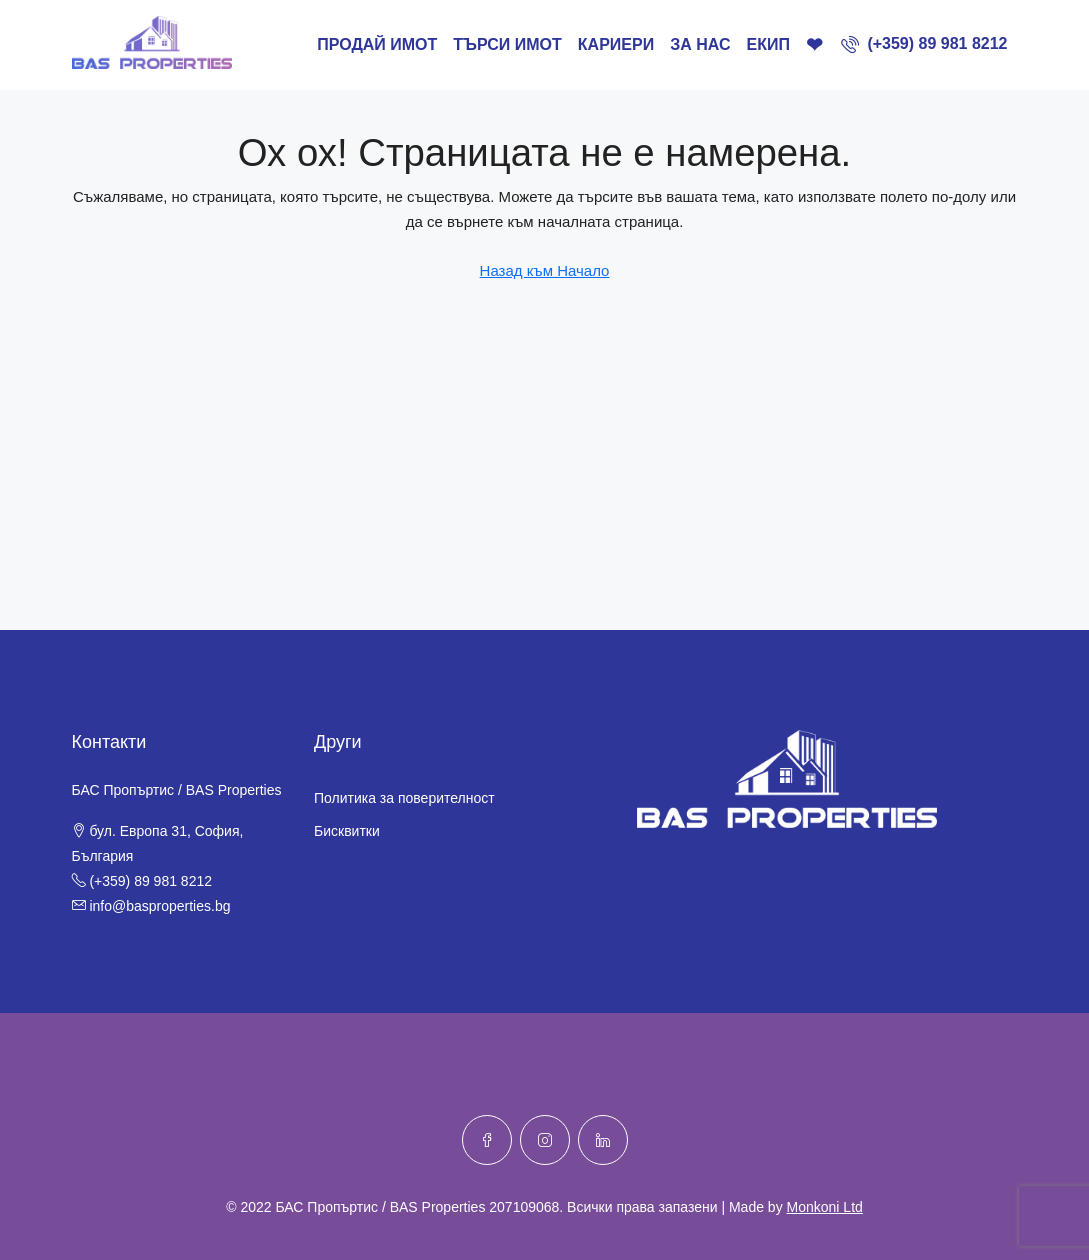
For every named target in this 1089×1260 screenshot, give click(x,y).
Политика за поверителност (404, 798)
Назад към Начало (545, 270)
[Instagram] (545, 1140)
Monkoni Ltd (825, 1207)
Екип (767, 44)
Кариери (616, 44)
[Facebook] (487, 1140)
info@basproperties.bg (159, 906)
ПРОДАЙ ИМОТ (377, 44)
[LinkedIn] (603, 1140)
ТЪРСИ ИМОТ (507, 44)
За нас (700, 44)
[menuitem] (924, 43)
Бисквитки (347, 831)
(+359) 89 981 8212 (150, 881)
